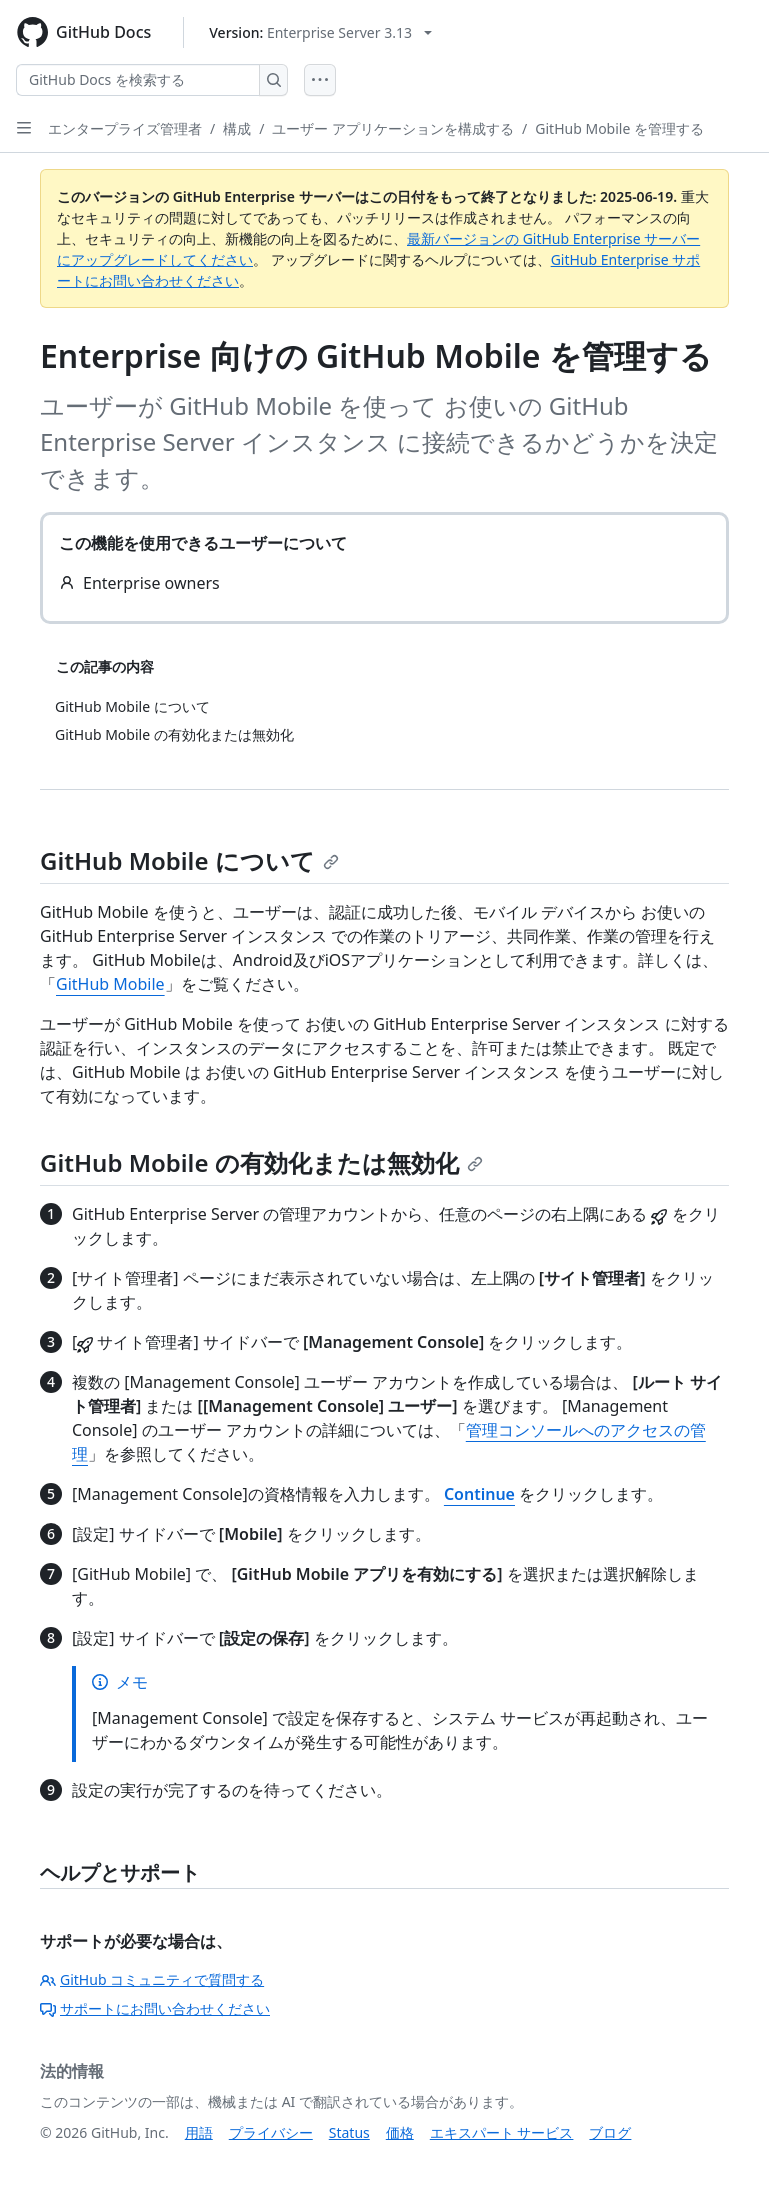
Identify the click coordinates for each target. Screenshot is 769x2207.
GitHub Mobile (110, 984)
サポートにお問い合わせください (155, 2008)
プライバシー (271, 2132)
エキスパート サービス (502, 2132)
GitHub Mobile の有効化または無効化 (261, 1162)
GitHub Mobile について (189, 860)
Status (349, 2132)
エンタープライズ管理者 (125, 128)
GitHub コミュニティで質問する (152, 1979)
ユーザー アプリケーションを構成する (393, 128)
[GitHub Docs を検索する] (138, 80)
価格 (400, 2132)
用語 (199, 2132)
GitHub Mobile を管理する (619, 128)
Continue (479, 1494)
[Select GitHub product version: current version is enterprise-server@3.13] (320, 32)
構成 (237, 128)
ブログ (610, 2132)
